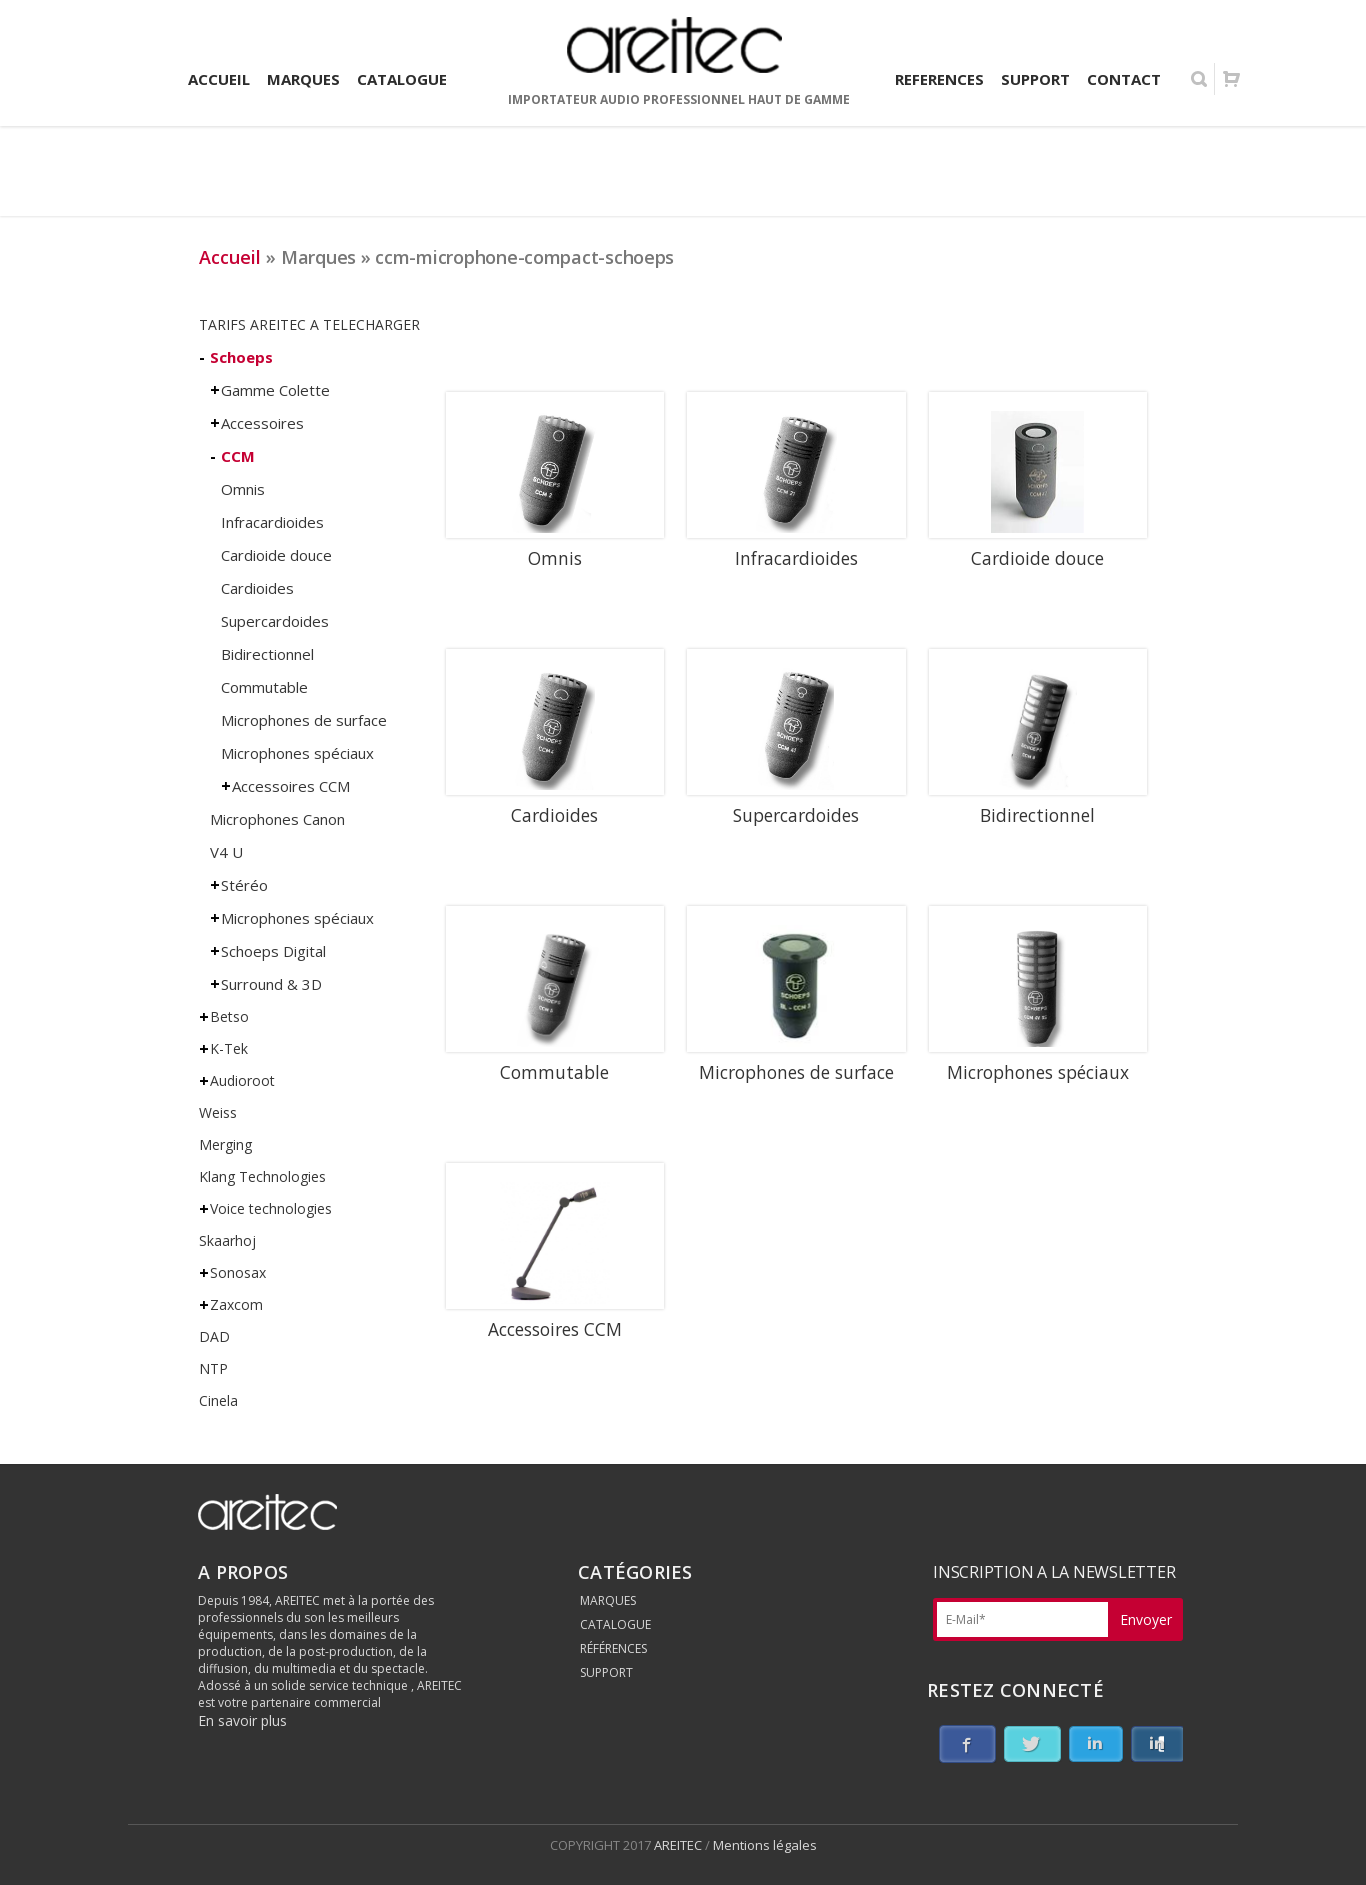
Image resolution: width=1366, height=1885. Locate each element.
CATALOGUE (615, 1624)
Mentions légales (765, 1845)
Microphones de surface (304, 720)
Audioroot (242, 1080)
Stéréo (244, 885)
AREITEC (679, 1845)
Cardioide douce (276, 555)
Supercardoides (275, 621)
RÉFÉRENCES (613, 1648)
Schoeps (241, 357)
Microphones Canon (277, 819)
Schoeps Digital (273, 951)
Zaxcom (236, 1304)
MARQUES (608, 1600)
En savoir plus (242, 1720)
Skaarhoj (227, 1240)
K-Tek (229, 1048)
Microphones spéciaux (297, 753)
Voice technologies (271, 1208)
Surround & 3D (271, 984)
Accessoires (262, 423)
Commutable (264, 687)
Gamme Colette (275, 390)
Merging (225, 1144)
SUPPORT (606, 1672)
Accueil (230, 257)
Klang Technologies (262, 1176)
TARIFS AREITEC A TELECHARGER (309, 324)
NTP (213, 1368)
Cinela (218, 1400)
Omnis (243, 489)
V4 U (226, 852)
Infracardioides (272, 522)
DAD (214, 1336)
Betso (229, 1016)
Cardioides (257, 588)
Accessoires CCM (291, 786)
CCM (238, 456)
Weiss (218, 1112)
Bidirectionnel (267, 654)
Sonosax (238, 1272)
